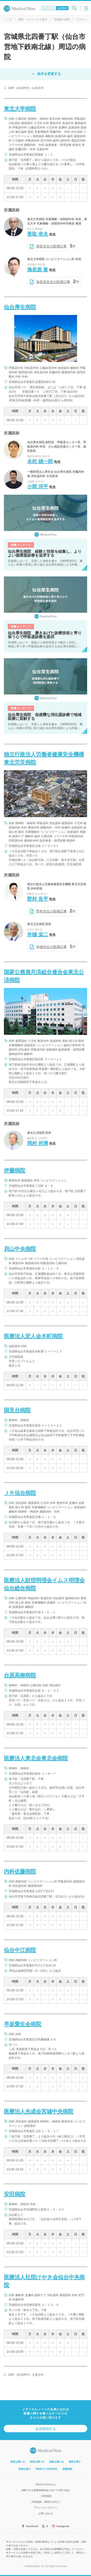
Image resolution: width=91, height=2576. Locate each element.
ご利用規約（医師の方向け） (45, 2502)
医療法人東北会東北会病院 (36, 1758)
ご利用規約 (46, 2496)
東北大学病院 (20, 109)
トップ (8, 19)
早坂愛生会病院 (22, 2024)
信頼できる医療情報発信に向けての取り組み (45, 2490)
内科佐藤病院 (20, 1871)
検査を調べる (56, 2461)
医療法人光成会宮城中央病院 (38, 2111)
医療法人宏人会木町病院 (33, 1336)
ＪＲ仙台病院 (20, 1493)
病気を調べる (17, 2461)
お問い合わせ (45, 2513)
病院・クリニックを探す (33, 19)
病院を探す (75, 2461)
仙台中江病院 (20, 1950)
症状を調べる (37, 2461)
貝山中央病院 (20, 1249)
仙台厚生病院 (20, 307)
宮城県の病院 (62, 19)
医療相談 (67, 2469)
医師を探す (25, 2469)
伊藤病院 (14, 1170)
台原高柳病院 (20, 1675)
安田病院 (14, 2194)
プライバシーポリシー (45, 2507)
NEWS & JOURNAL (47, 2469)
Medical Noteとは (46, 2484)
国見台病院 (17, 1410)
